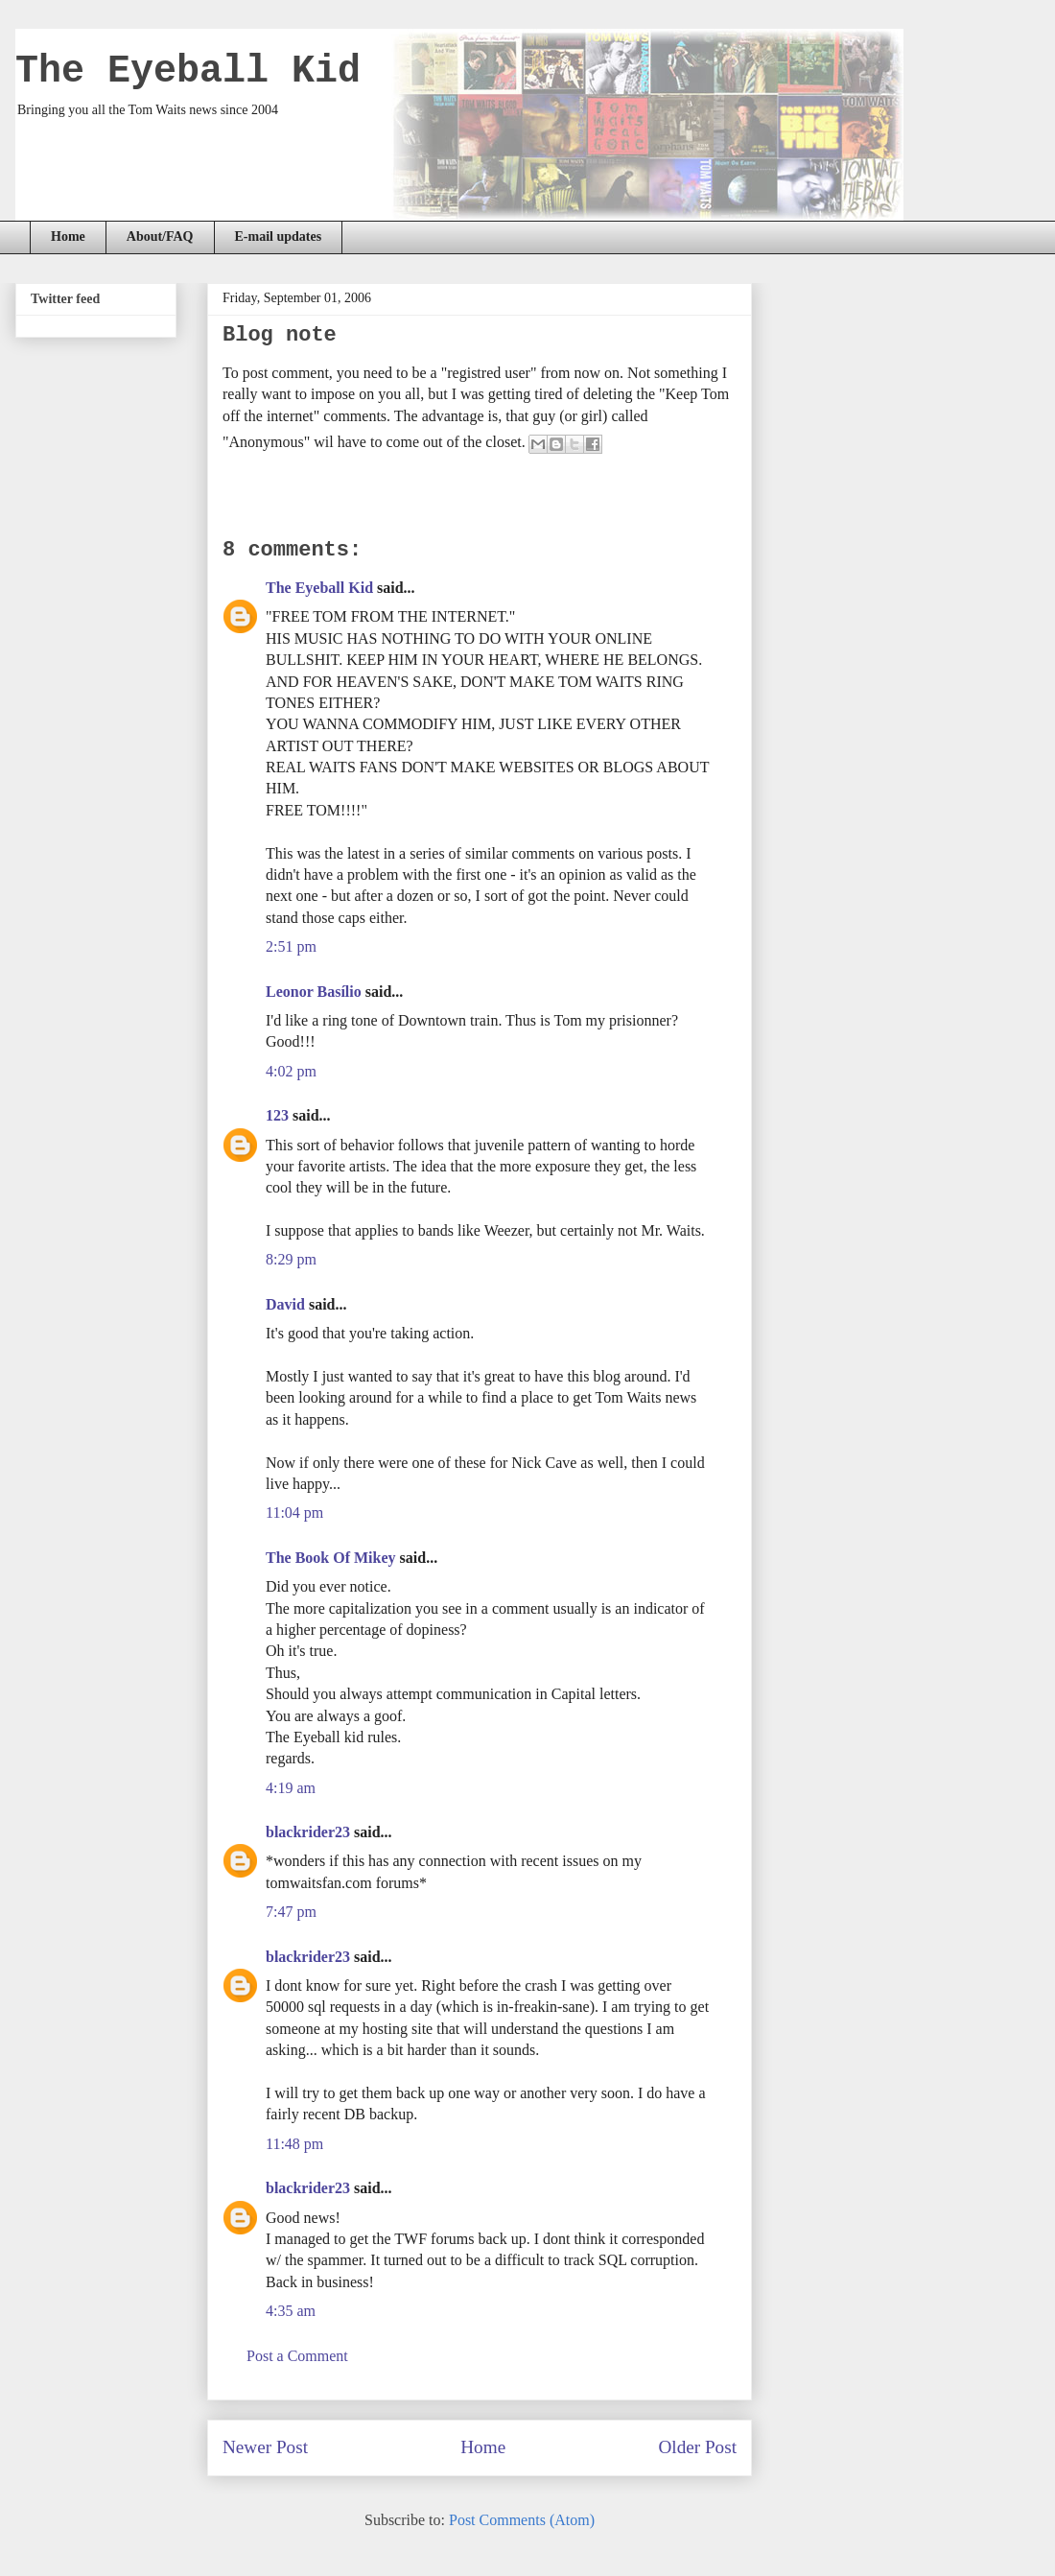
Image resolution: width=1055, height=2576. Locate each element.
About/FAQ (160, 236)
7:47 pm (291, 1911)
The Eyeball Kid (188, 71)
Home (68, 236)
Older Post (697, 2447)
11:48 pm (294, 2144)
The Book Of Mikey (331, 1557)
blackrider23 (308, 1832)
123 (277, 1115)
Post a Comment (297, 2356)
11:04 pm (294, 1512)
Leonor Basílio (314, 991)
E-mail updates (278, 236)
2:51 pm (291, 946)
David (285, 1304)
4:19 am (291, 1788)
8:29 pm (291, 1259)
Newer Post (265, 2447)
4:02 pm (291, 1071)
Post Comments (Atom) (522, 2520)
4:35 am (291, 2311)
